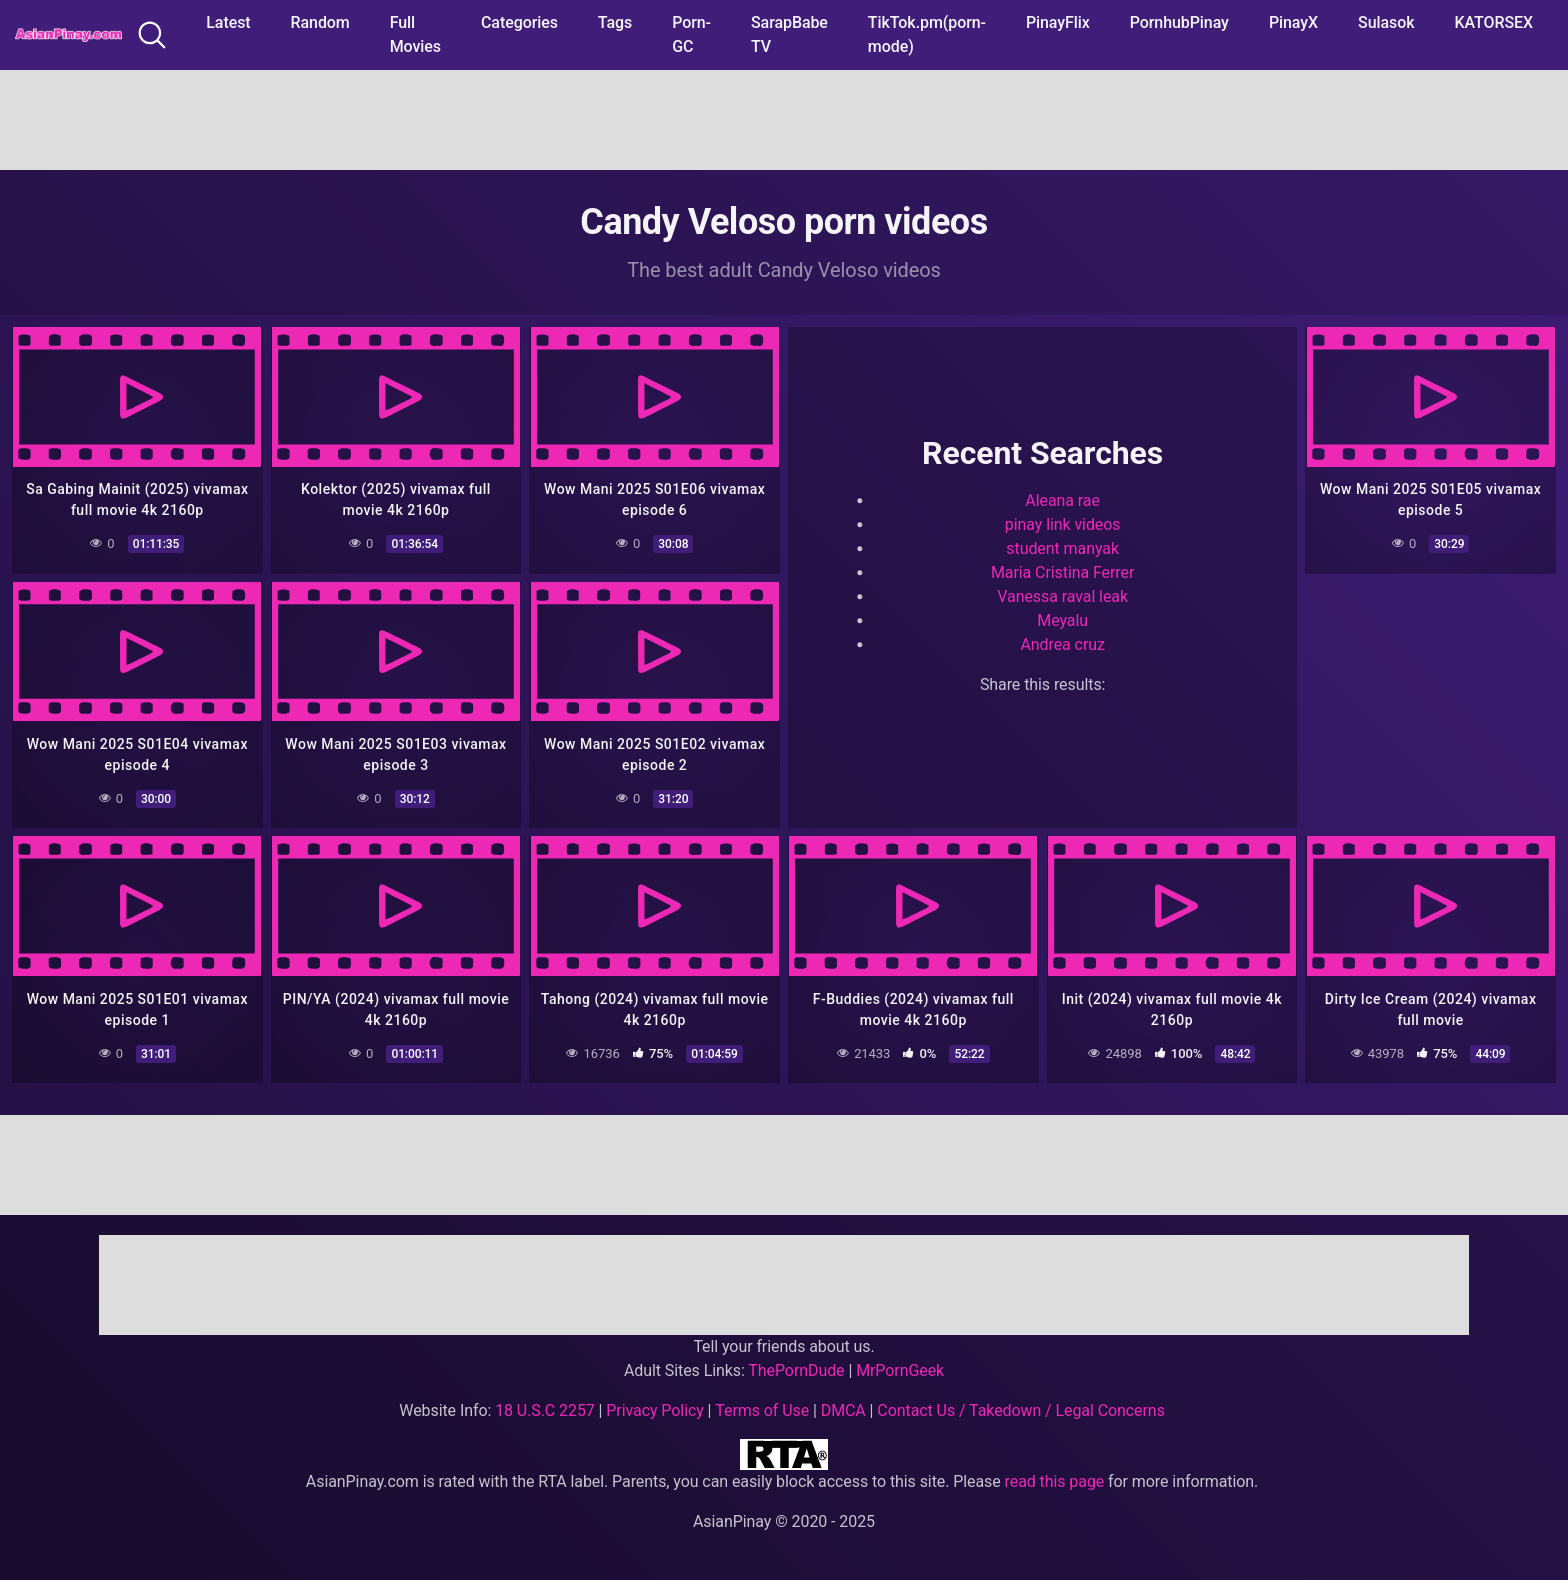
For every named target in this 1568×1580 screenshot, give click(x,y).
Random (320, 22)
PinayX (1293, 22)
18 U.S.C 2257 (545, 1410)
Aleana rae (1062, 499)
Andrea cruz (1062, 643)
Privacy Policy (654, 1410)
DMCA (843, 1410)
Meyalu (1062, 619)
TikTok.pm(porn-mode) (927, 34)
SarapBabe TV (789, 34)
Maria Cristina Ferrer (1062, 571)
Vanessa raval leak (1062, 595)
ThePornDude (796, 1370)
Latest (228, 22)
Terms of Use (762, 1410)
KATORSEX (1493, 22)
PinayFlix (1058, 22)
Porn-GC (691, 34)
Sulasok (1386, 22)
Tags (615, 22)
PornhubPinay (1179, 22)
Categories (519, 22)
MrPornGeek (900, 1370)
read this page (1055, 1481)
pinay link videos (1063, 523)
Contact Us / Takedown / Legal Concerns (1020, 1410)
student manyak (1062, 547)
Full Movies (415, 34)
